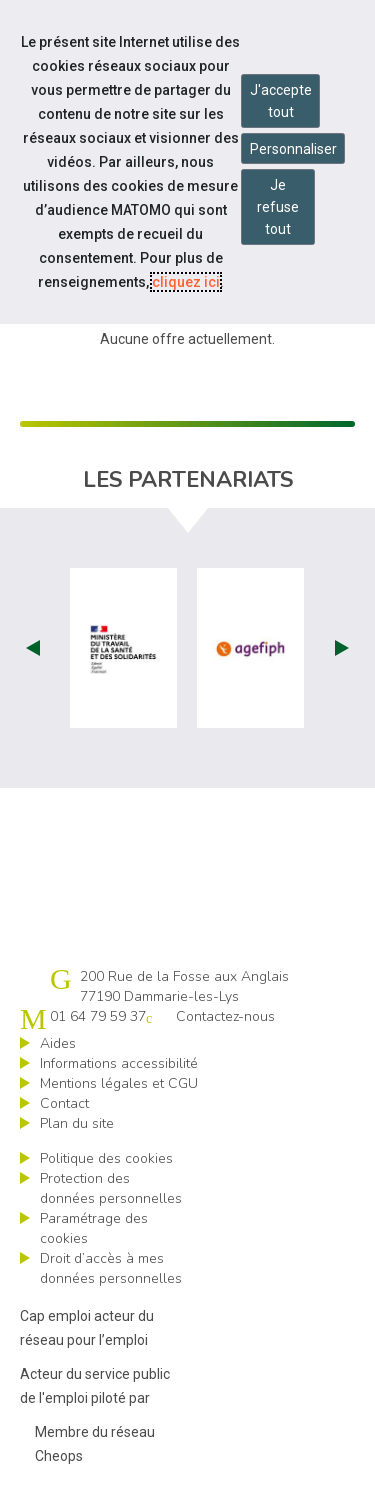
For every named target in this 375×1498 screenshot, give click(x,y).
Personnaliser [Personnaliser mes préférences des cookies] (293, 149)
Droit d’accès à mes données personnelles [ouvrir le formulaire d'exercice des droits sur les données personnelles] (111, 1268)
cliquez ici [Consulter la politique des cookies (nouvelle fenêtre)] (186, 282)
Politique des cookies (106, 1158)
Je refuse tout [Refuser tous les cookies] (278, 207)
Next (342, 648)
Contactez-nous (225, 1016)
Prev (33, 648)
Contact (64, 1103)
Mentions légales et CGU (119, 1083)
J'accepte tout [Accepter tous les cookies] (281, 101)
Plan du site (77, 1123)
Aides (58, 1043)
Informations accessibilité (119, 1063)
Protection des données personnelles (111, 1188)
